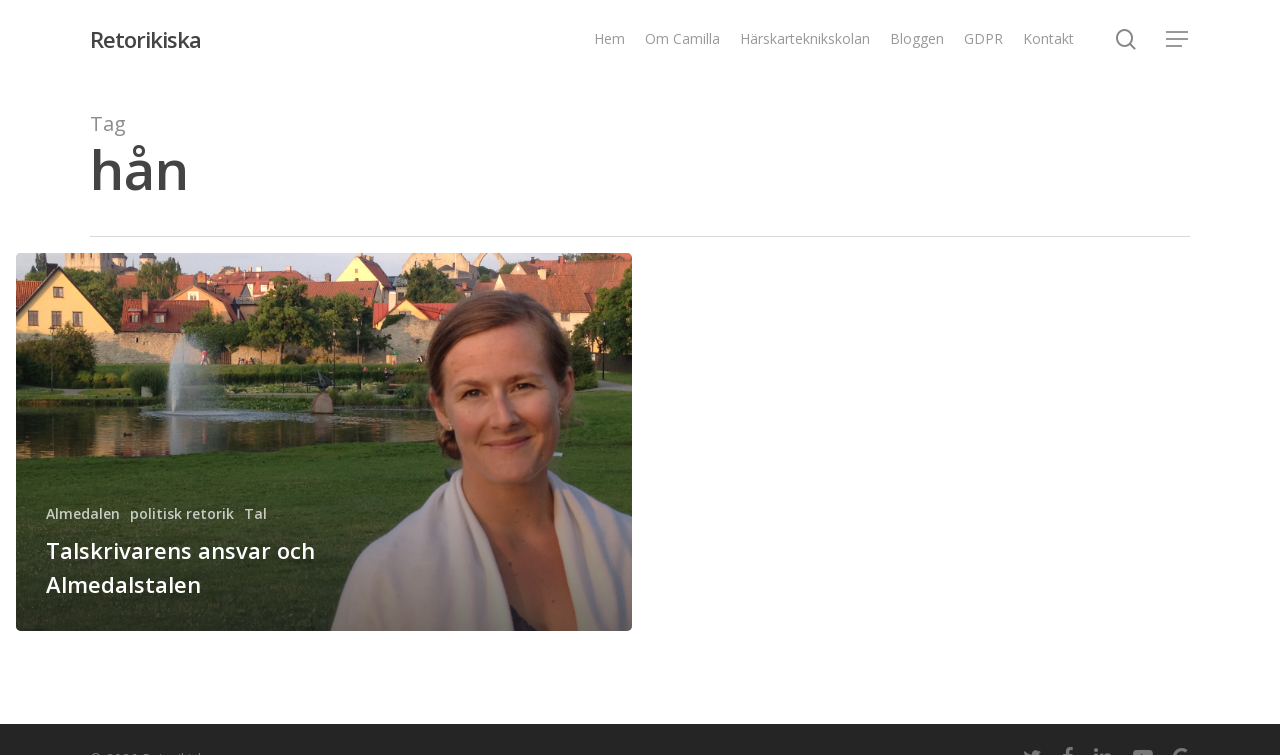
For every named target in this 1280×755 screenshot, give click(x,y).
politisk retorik (182, 513)
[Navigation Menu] (1178, 39)
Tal (255, 513)
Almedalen (83, 513)
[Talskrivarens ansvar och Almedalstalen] (324, 442)
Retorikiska (145, 39)
